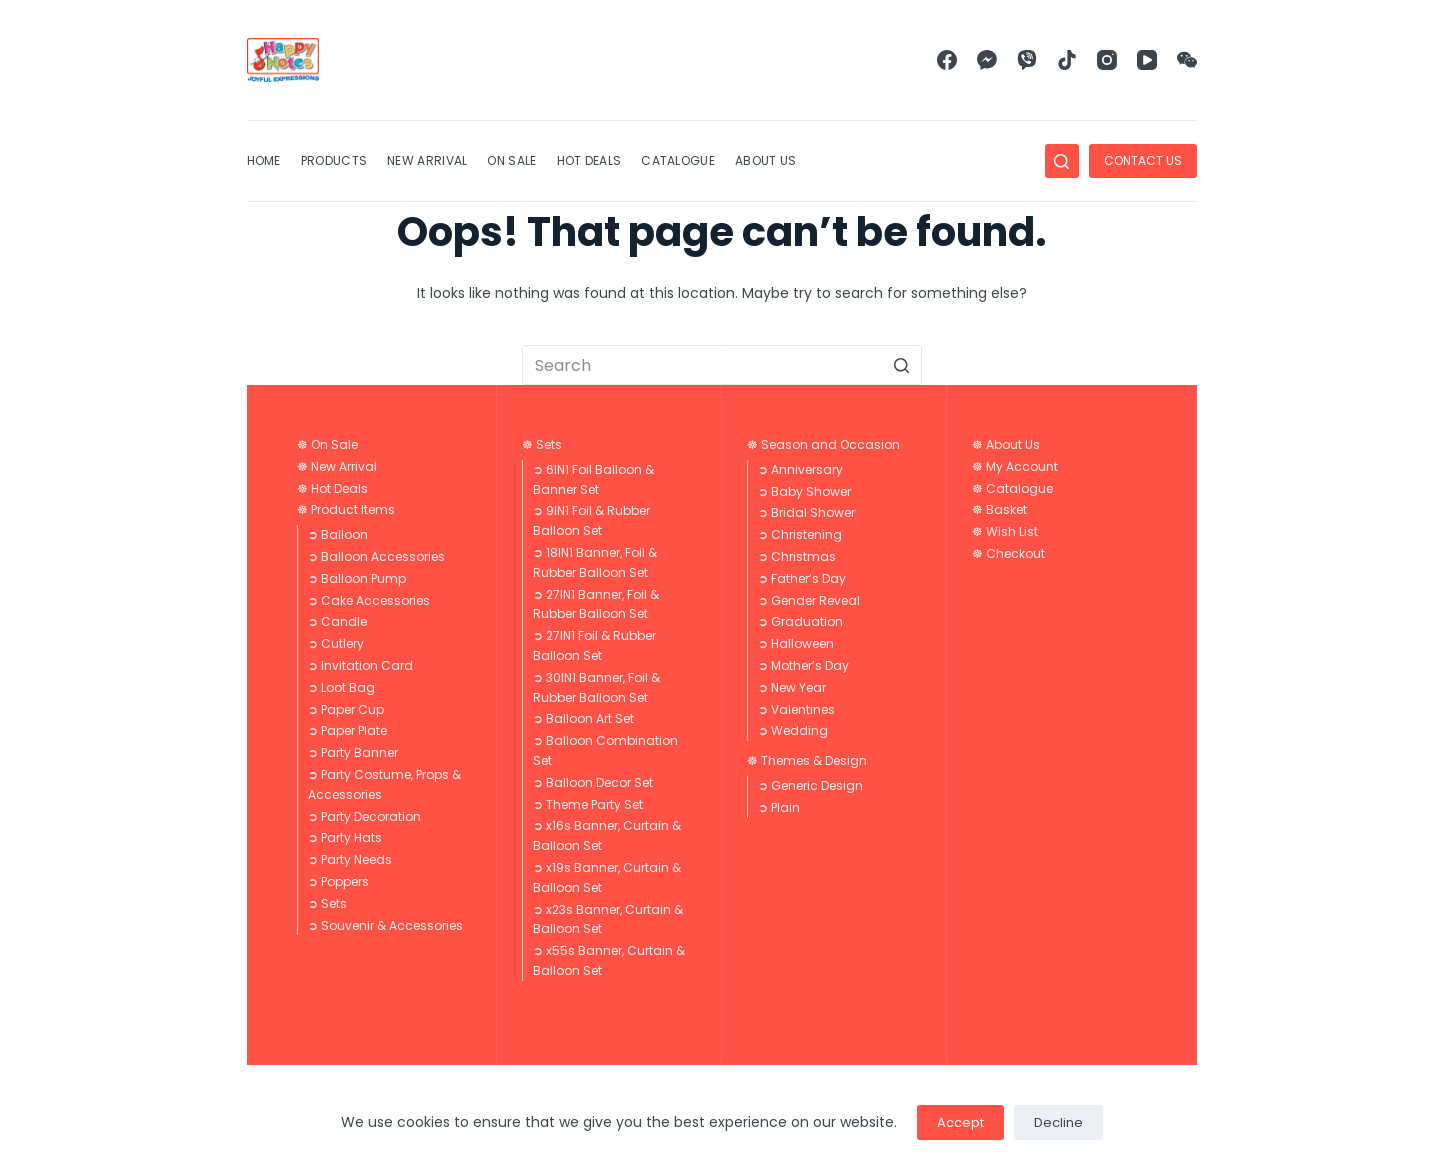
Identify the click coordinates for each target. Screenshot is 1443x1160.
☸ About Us (1006, 444)
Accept (960, 1122)
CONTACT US (1143, 160)
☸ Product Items (346, 509)
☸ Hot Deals (332, 488)
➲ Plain (779, 807)
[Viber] (1027, 60)
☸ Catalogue (1012, 488)
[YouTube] (1147, 60)
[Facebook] (947, 60)
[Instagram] (1107, 60)
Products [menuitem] (334, 160)
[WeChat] (1187, 60)
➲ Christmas (797, 556)
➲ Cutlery (336, 643)
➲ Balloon (338, 534)
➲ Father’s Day (802, 578)
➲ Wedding (793, 730)
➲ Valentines (796, 709)
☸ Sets (542, 444)
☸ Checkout (1008, 553)
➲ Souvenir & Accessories (385, 925)
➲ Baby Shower (804, 491)
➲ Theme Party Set (588, 804)
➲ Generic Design (810, 785)
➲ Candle (337, 621)
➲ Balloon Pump (357, 578)
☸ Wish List (1005, 531)
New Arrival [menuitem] (427, 160)
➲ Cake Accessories (369, 600)
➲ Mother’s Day (803, 665)
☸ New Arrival (337, 466)
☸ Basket (999, 509)
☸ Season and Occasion (823, 444)
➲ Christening (800, 534)
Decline (1058, 1122)
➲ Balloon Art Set (583, 718)
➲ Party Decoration (364, 816)
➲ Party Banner (353, 752)
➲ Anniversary (800, 469)
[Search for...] (722, 365)
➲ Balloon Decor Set (593, 782)
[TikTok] (1067, 60)
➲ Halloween (796, 643)
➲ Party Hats (345, 837)
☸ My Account (1015, 466)
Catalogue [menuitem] (678, 160)
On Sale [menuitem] (511, 160)
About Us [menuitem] (765, 160)
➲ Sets (327, 903)
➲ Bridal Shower (806, 512)
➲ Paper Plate (347, 730)
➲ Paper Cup (346, 709)
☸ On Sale (327, 444)
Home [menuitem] (264, 160)
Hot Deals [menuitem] (589, 160)
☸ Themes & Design (807, 760)
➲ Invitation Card (360, 665)
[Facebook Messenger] (987, 60)
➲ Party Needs (350, 859)
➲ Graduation (800, 621)
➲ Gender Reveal (809, 600)
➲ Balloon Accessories (376, 556)
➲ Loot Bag (341, 687)
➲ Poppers (338, 881)
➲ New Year (792, 687)
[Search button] (902, 365)
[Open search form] (1062, 161)
